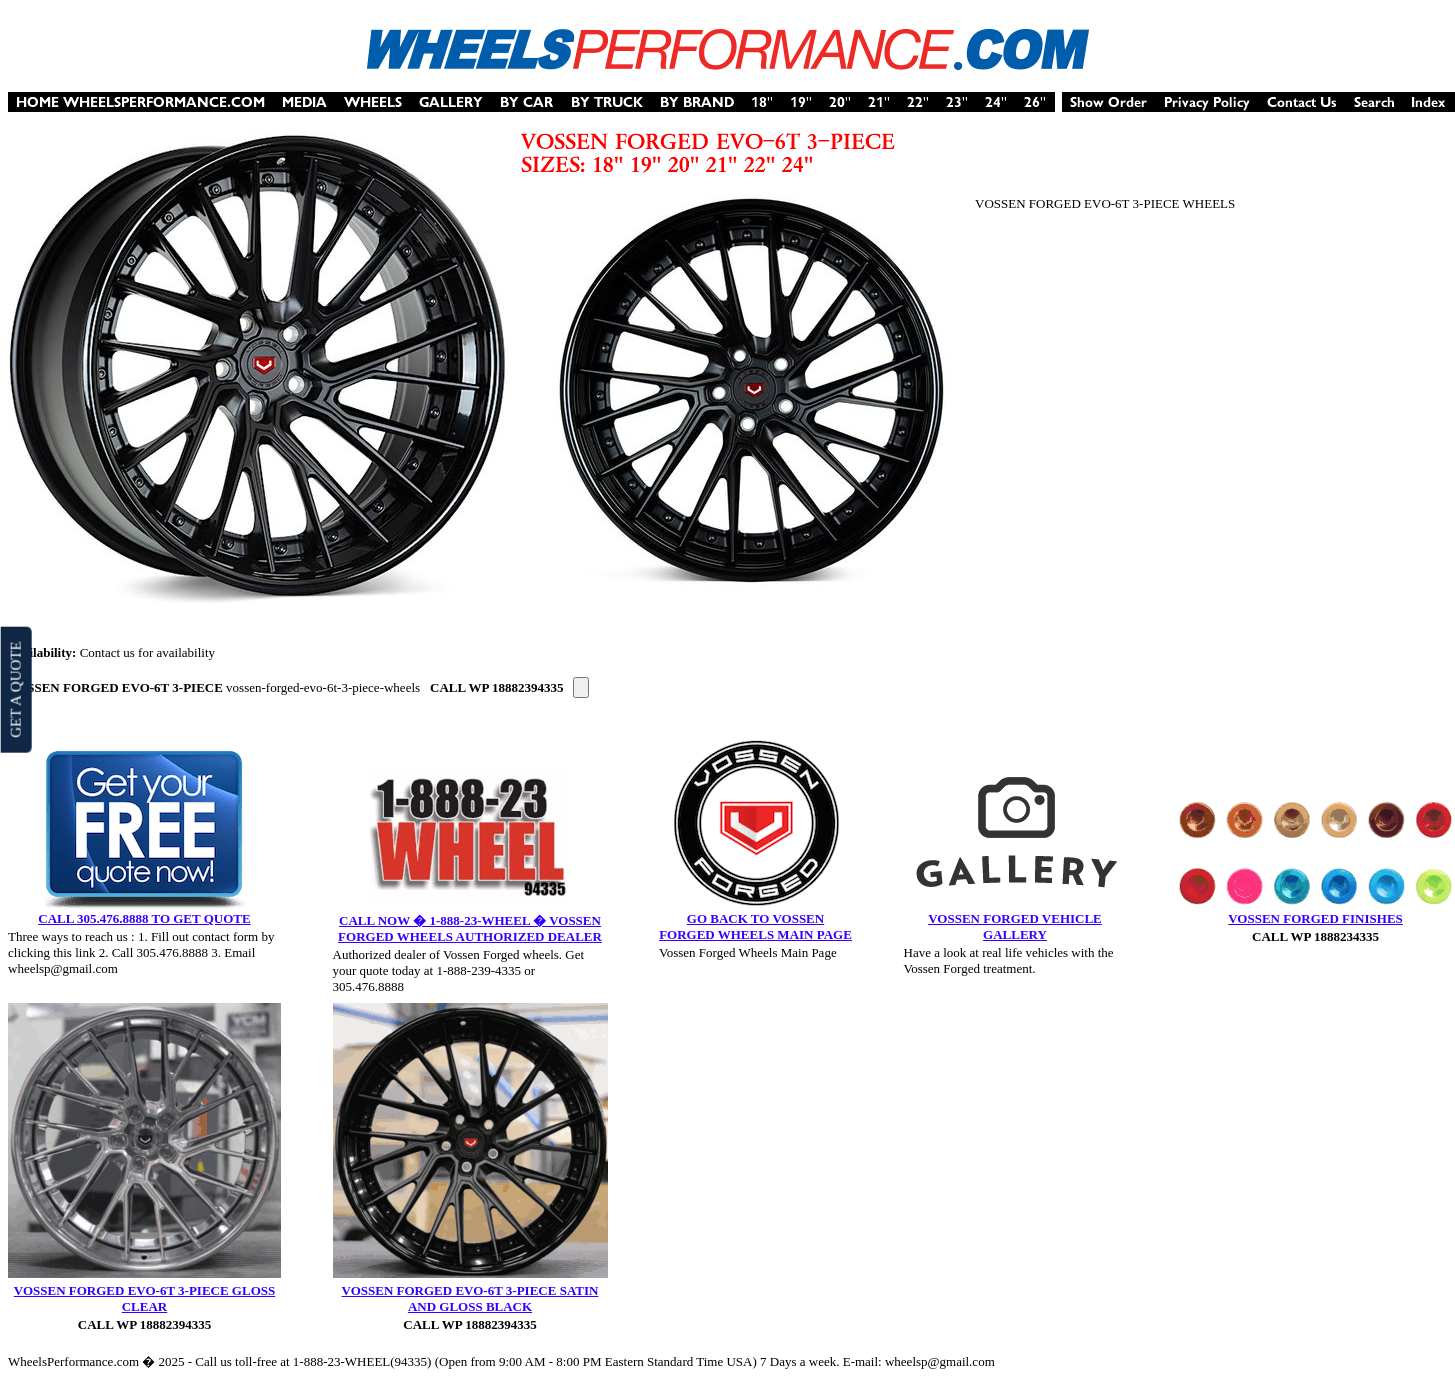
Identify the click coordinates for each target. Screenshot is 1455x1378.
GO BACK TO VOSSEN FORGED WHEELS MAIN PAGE (755, 926)
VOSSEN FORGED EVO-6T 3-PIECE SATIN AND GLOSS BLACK (470, 1298)
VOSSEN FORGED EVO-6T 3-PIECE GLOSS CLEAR (144, 1298)
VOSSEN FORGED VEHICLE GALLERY (1015, 926)
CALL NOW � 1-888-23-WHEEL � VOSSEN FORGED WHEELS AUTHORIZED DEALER (470, 928)
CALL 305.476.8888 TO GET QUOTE (144, 918)
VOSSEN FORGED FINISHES (1315, 918)
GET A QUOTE (15, 689)
